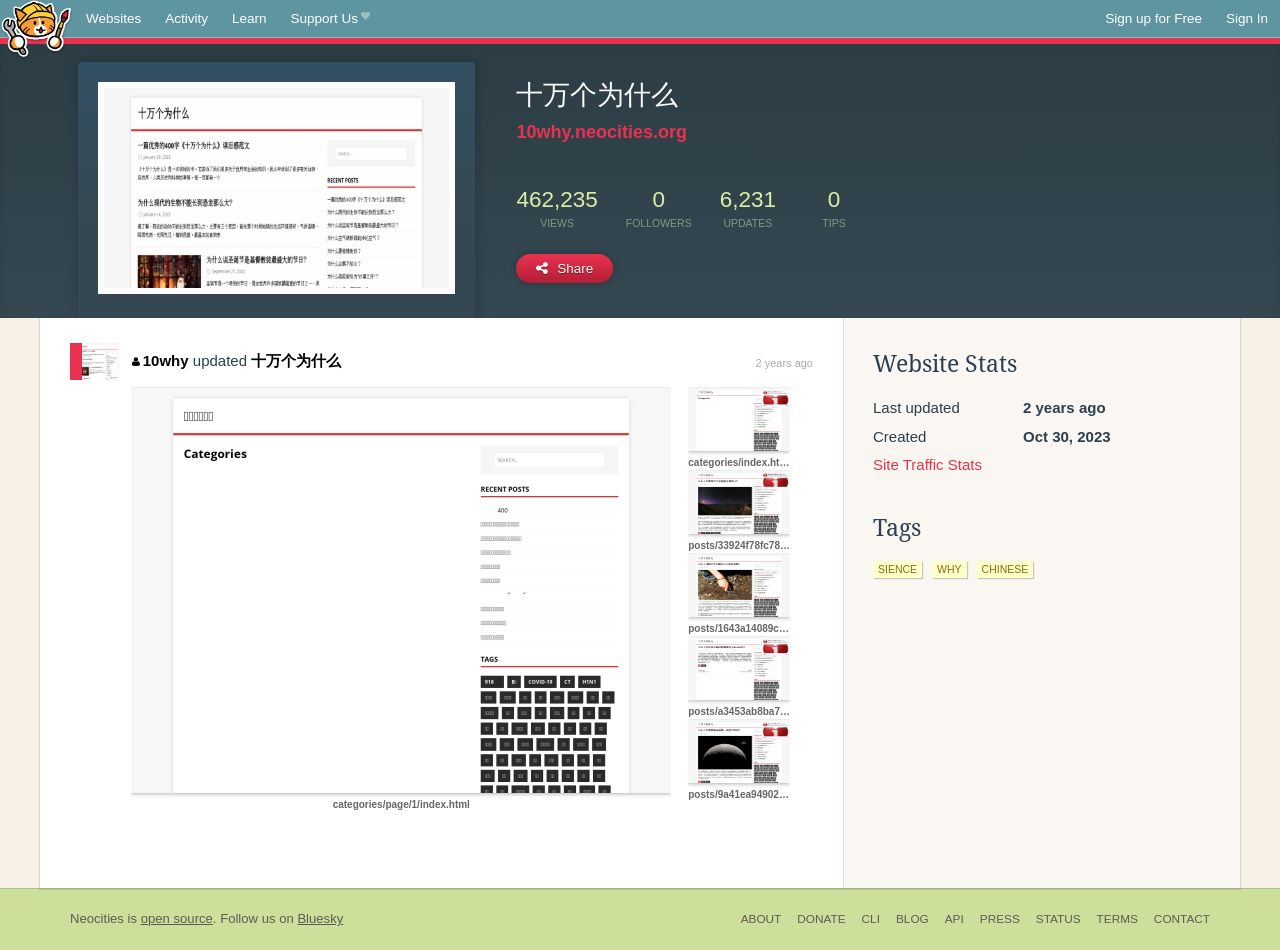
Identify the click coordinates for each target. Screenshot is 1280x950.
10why (160, 360)
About (761, 919)
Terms (1117, 919)
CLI (871, 919)
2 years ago (784, 363)
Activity (186, 18)
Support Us (330, 19)
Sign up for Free (1153, 18)
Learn (249, 18)
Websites (113, 18)
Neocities (97, 918)
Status (1058, 919)
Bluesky (320, 918)
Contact (1182, 919)
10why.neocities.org (601, 132)
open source (177, 918)
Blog (912, 919)
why (949, 569)
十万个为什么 (296, 360)
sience (897, 569)
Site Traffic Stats (927, 464)
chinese (1005, 569)
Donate (821, 919)
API (954, 919)
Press (1000, 919)
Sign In (1247, 18)
